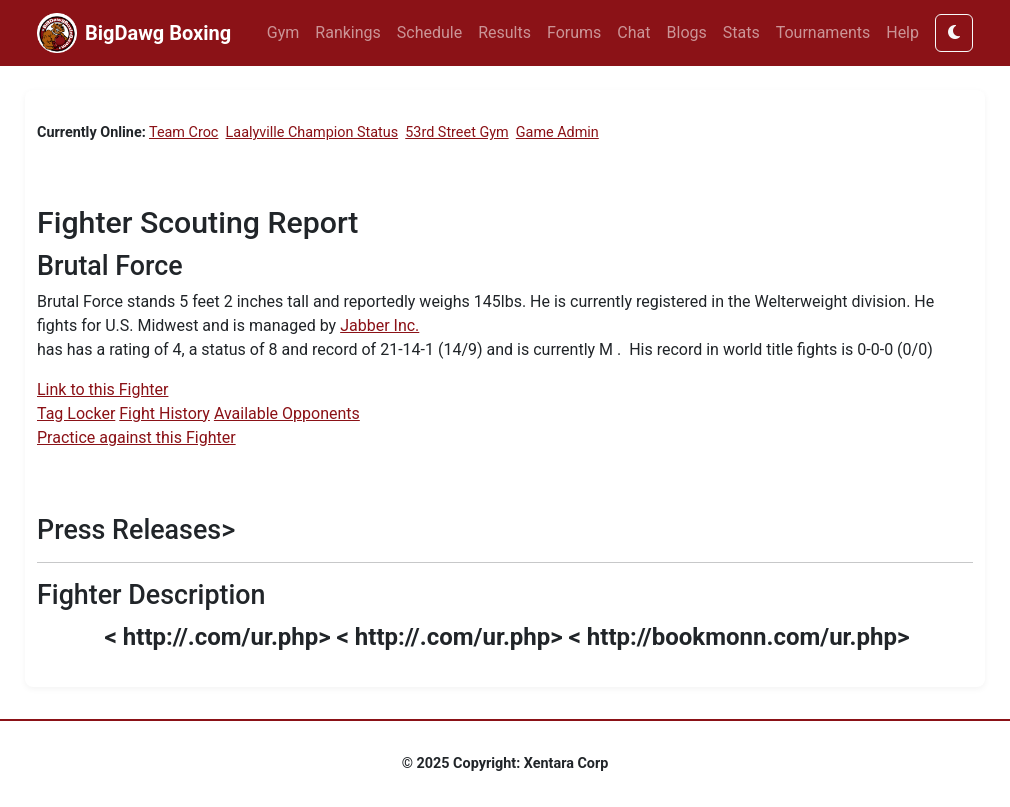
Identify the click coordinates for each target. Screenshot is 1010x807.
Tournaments (823, 32)
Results (504, 32)
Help (902, 32)
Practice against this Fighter (136, 437)
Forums (574, 32)
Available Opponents (287, 413)
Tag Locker (76, 413)
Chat (633, 32)
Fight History (164, 413)
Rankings (347, 32)
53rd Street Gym (456, 132)
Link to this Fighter (102, 389)
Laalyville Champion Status (312, 132)
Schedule (429, 32)
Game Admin (557, 132)
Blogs (687, 32)
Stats (741, 32)
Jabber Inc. (379, 325)
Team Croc (183, 132)
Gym (283, 32)
